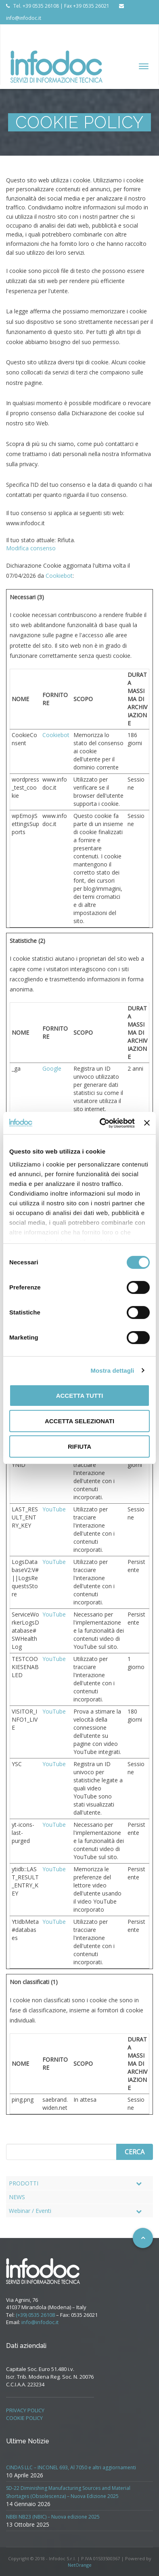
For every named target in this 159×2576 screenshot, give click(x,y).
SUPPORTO (66, 30)
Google (51, 1068)
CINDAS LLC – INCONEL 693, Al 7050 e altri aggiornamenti (71, 2467)
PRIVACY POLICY (25, 2410)
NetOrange (80, 2565)
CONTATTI (106, 30)
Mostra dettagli (112, 1370)
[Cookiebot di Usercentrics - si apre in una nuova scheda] (101, 1123)
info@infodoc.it (40, 2322)
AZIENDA (22, 30)
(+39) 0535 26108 (35, 2314)
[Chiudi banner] (147, 1123)
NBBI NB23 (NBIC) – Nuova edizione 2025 (53, 2516)
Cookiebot (59, 575)
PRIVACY (21, 42)
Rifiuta (79, 1446)
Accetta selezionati (79, 1421)
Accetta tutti (79, 1395)
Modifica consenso (31, 548)
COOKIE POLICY (24, 2418)
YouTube (54, 1509)
